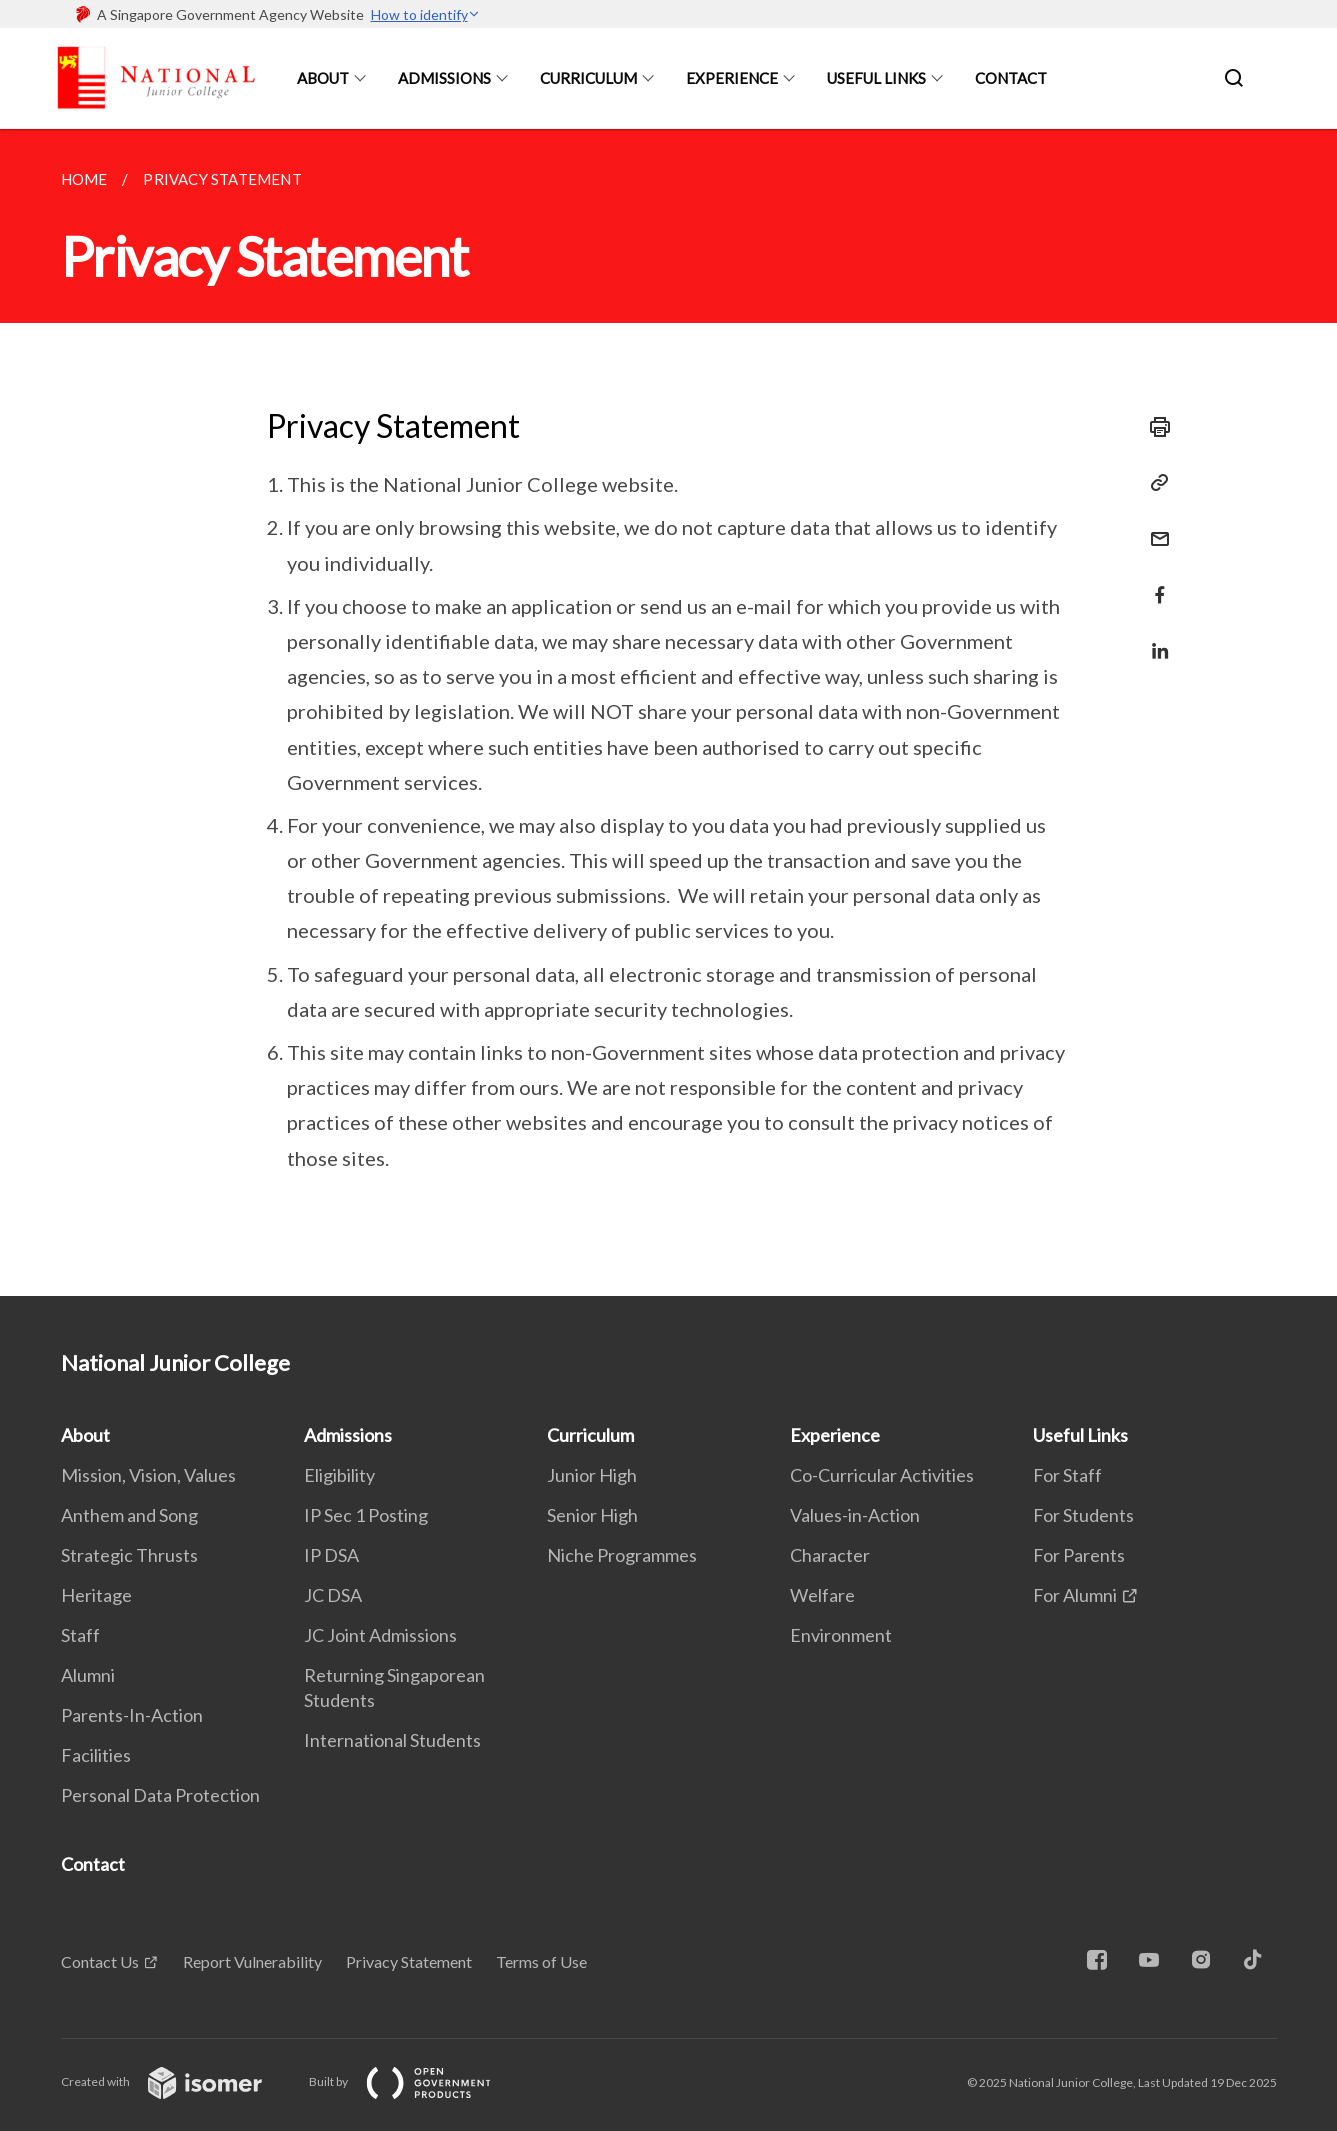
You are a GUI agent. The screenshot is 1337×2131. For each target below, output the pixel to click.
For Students (1083, 1515)
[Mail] (1154, 526)
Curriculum (588, 78)
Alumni (88, 1675)
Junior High (592, 1475)
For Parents (1079, 1555)
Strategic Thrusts (129, 1555)
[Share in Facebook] (1154, 582)
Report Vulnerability (252, 1961)
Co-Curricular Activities (882, 1475)
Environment (841, 1635)
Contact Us (100, 1961)
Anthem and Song (129, 1515)
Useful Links (876, 78)
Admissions (444, 78)
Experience (732, 78)
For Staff (1067, 1475)
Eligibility (339, 1475)
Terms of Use (541, 1961)
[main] (668, 712)
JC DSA (333, 1595)
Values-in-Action (855, 1515)
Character (830, 1555)
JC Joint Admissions (380, 1635)
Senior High (592, 1515)
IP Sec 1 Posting (366, 1515)
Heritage (96, 1595)
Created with (177, 2081)
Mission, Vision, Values (148, 1475)
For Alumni (1075, 1595)
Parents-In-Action (132, 1715)
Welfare (822, 1595)
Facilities (96, 1755)
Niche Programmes (622, 1555)
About (323, 78)
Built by (416, 2081)
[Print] (1154, 427)
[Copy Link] (1154, 483)
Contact (1011, 78)
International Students (392, 1740)
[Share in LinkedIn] (1154, 638)
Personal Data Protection (160, 1795)
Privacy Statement (409, 1961)
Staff (80, 1635)
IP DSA (331, 1555)
